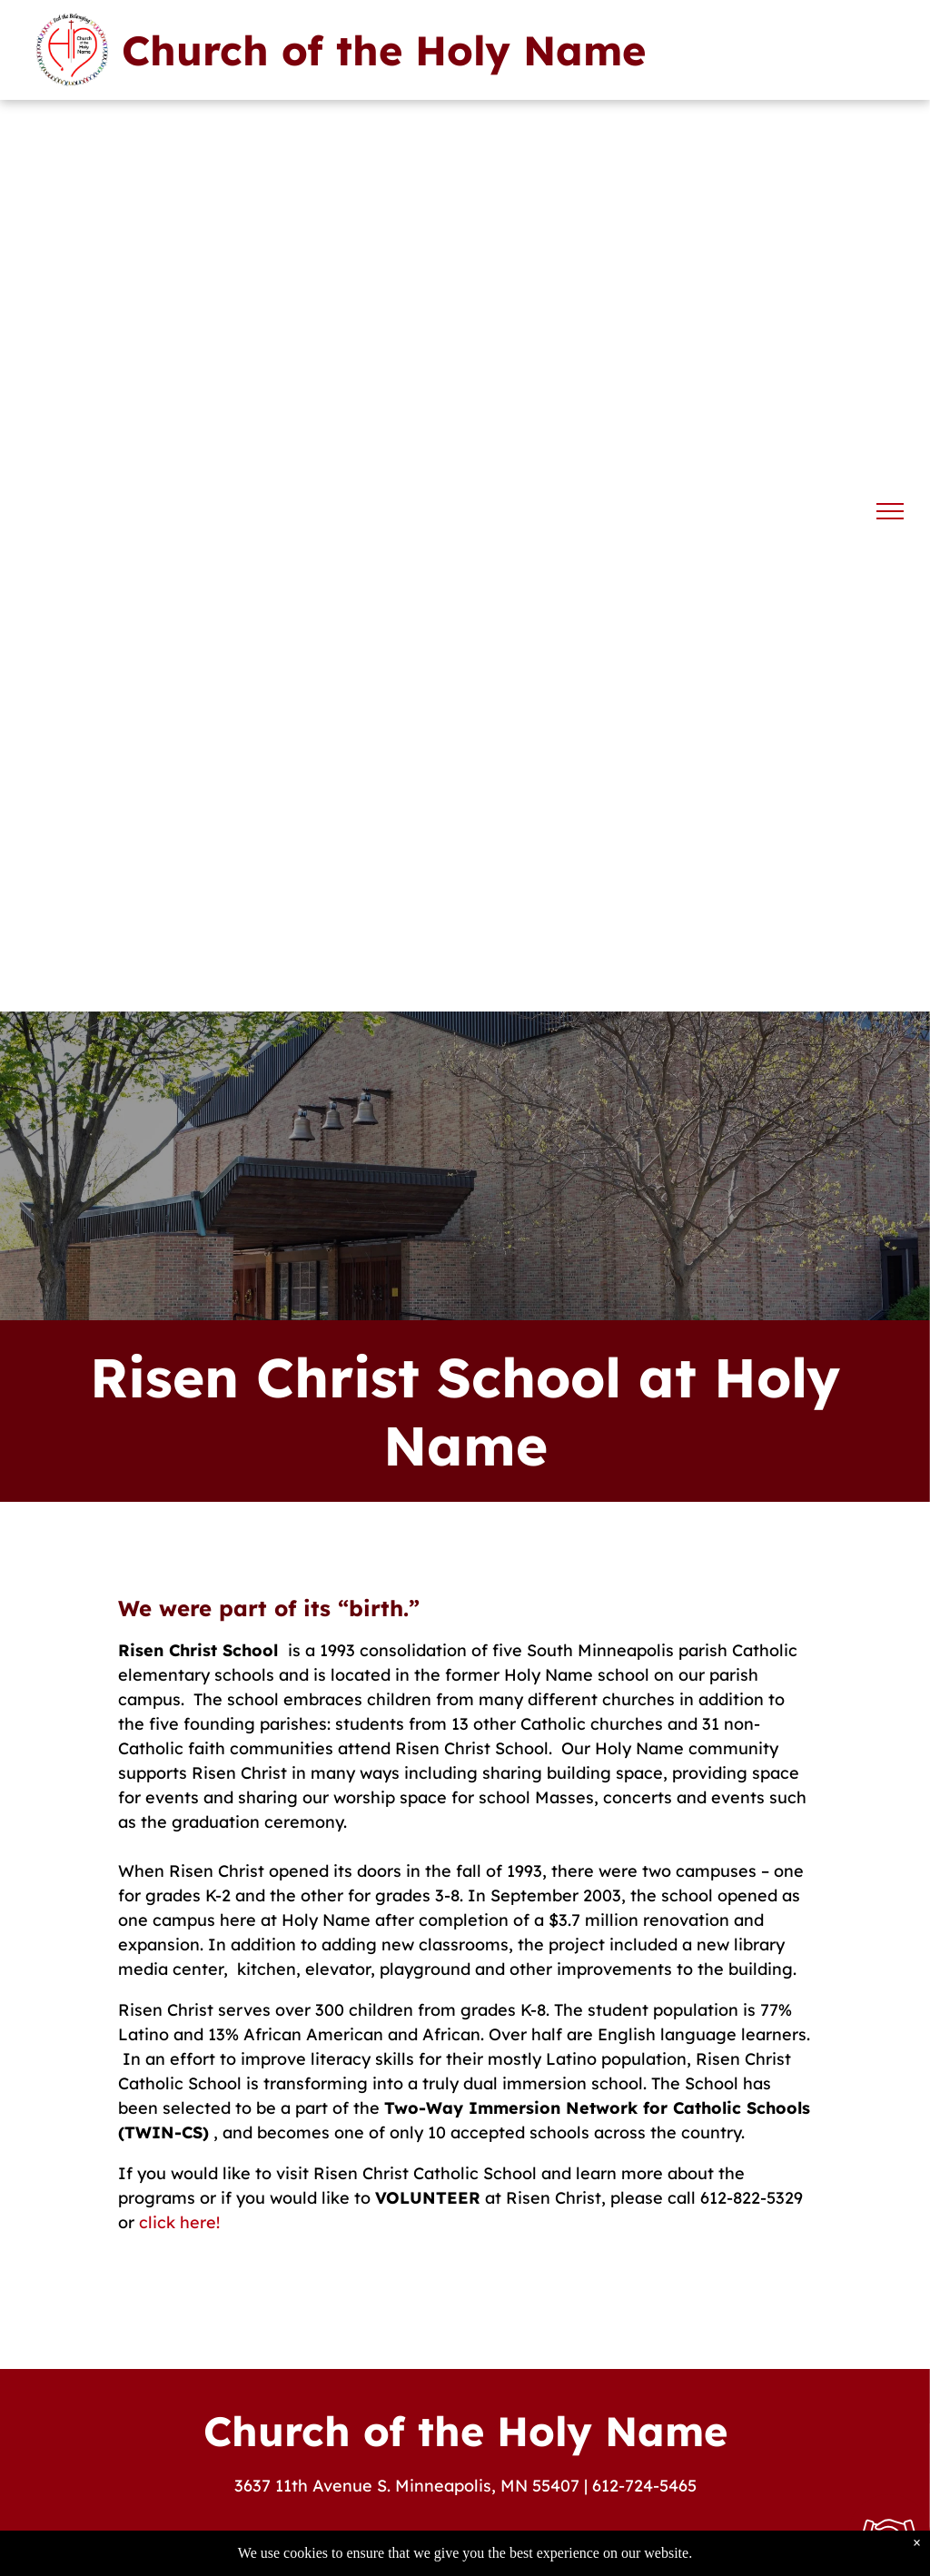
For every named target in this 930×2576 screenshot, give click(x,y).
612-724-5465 (644, 2485)
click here (177, 2222)
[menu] (890, 511)
